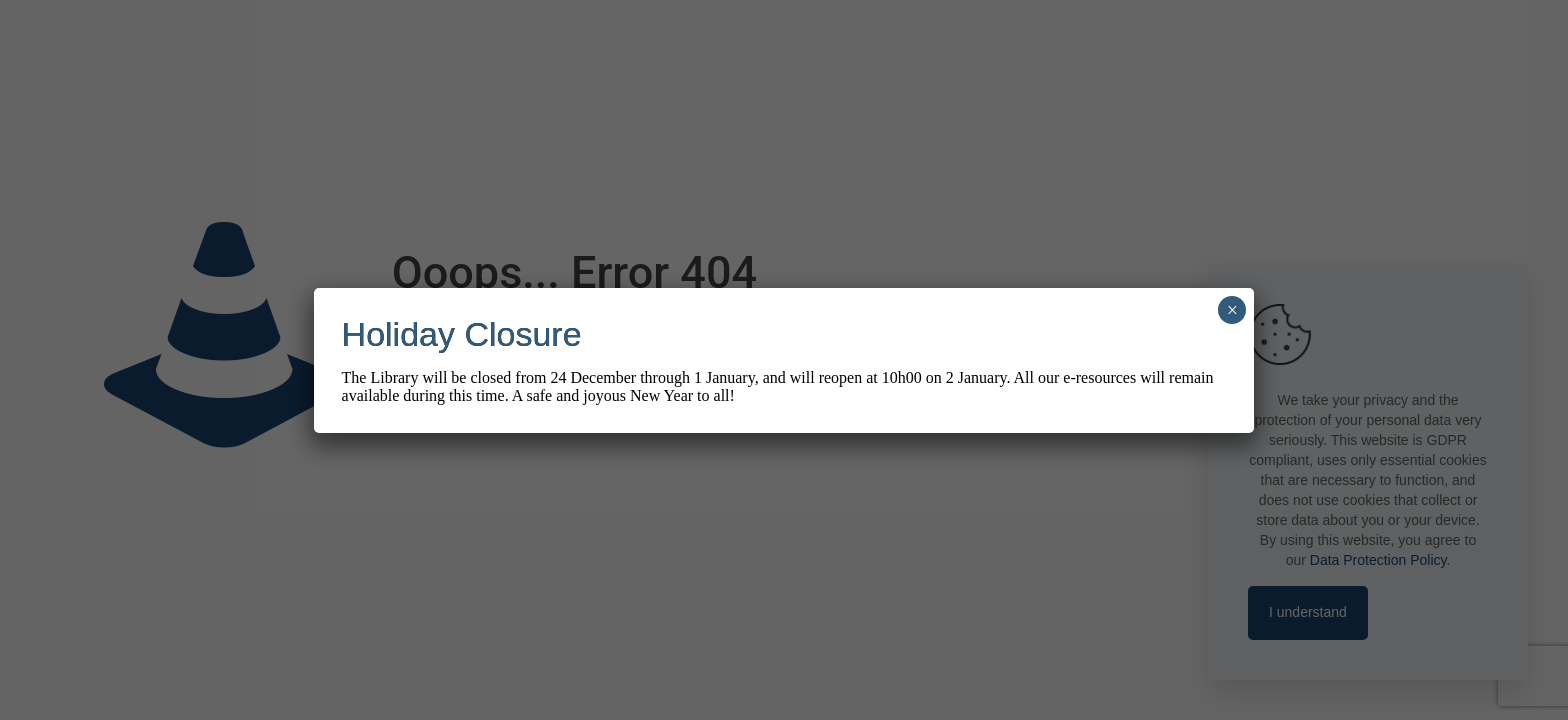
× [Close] (1232, 310)
